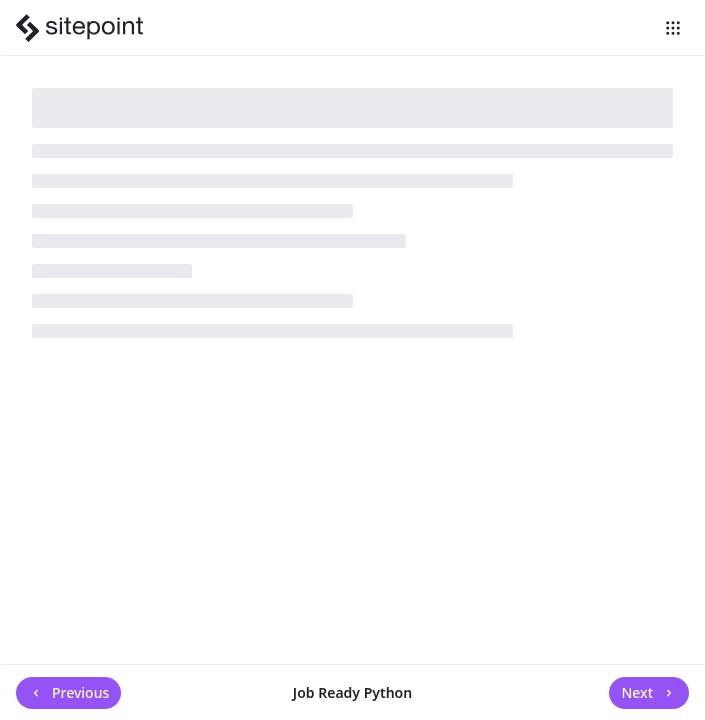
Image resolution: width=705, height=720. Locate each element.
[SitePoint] (82, 28)
